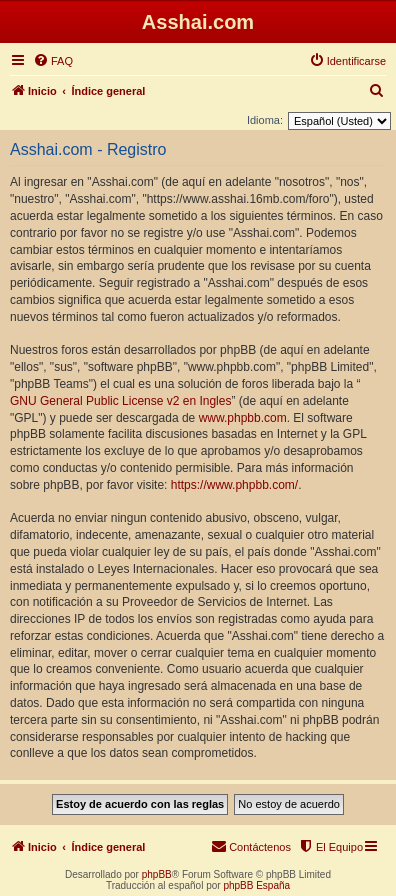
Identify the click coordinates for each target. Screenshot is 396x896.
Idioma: (265, 120)
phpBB (157, 874)
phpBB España (256, 885)
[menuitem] (53, 61)
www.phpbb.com (243, 418)
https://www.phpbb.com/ (234, 485)
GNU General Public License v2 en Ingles (120, 401)
